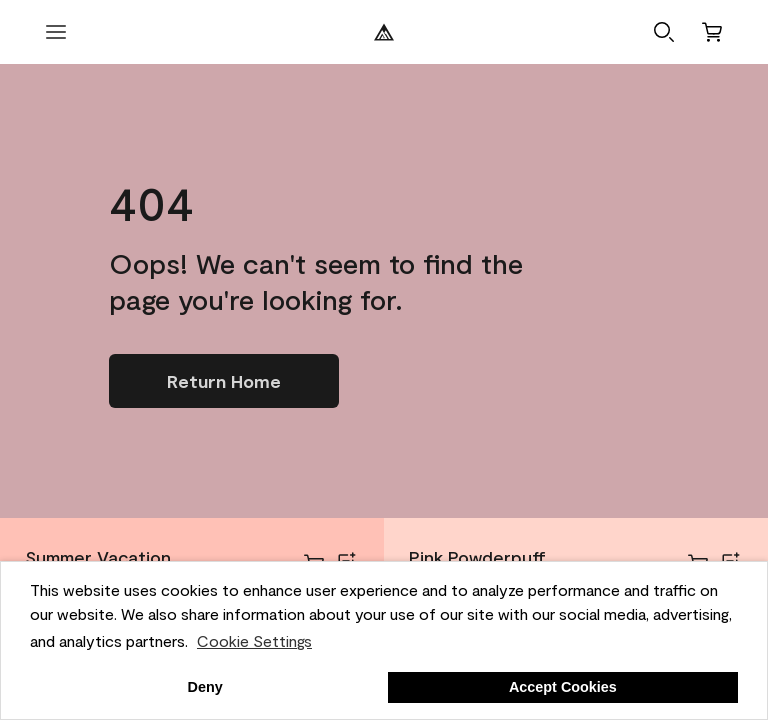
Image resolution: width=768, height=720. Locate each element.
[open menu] (56, 32)
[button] (664, 32)
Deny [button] (205, 687)
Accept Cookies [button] (563, 687)
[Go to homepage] (224, 381)
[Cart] (712, 32)
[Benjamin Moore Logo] (384, 32)
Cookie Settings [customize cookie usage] (254, 640)
